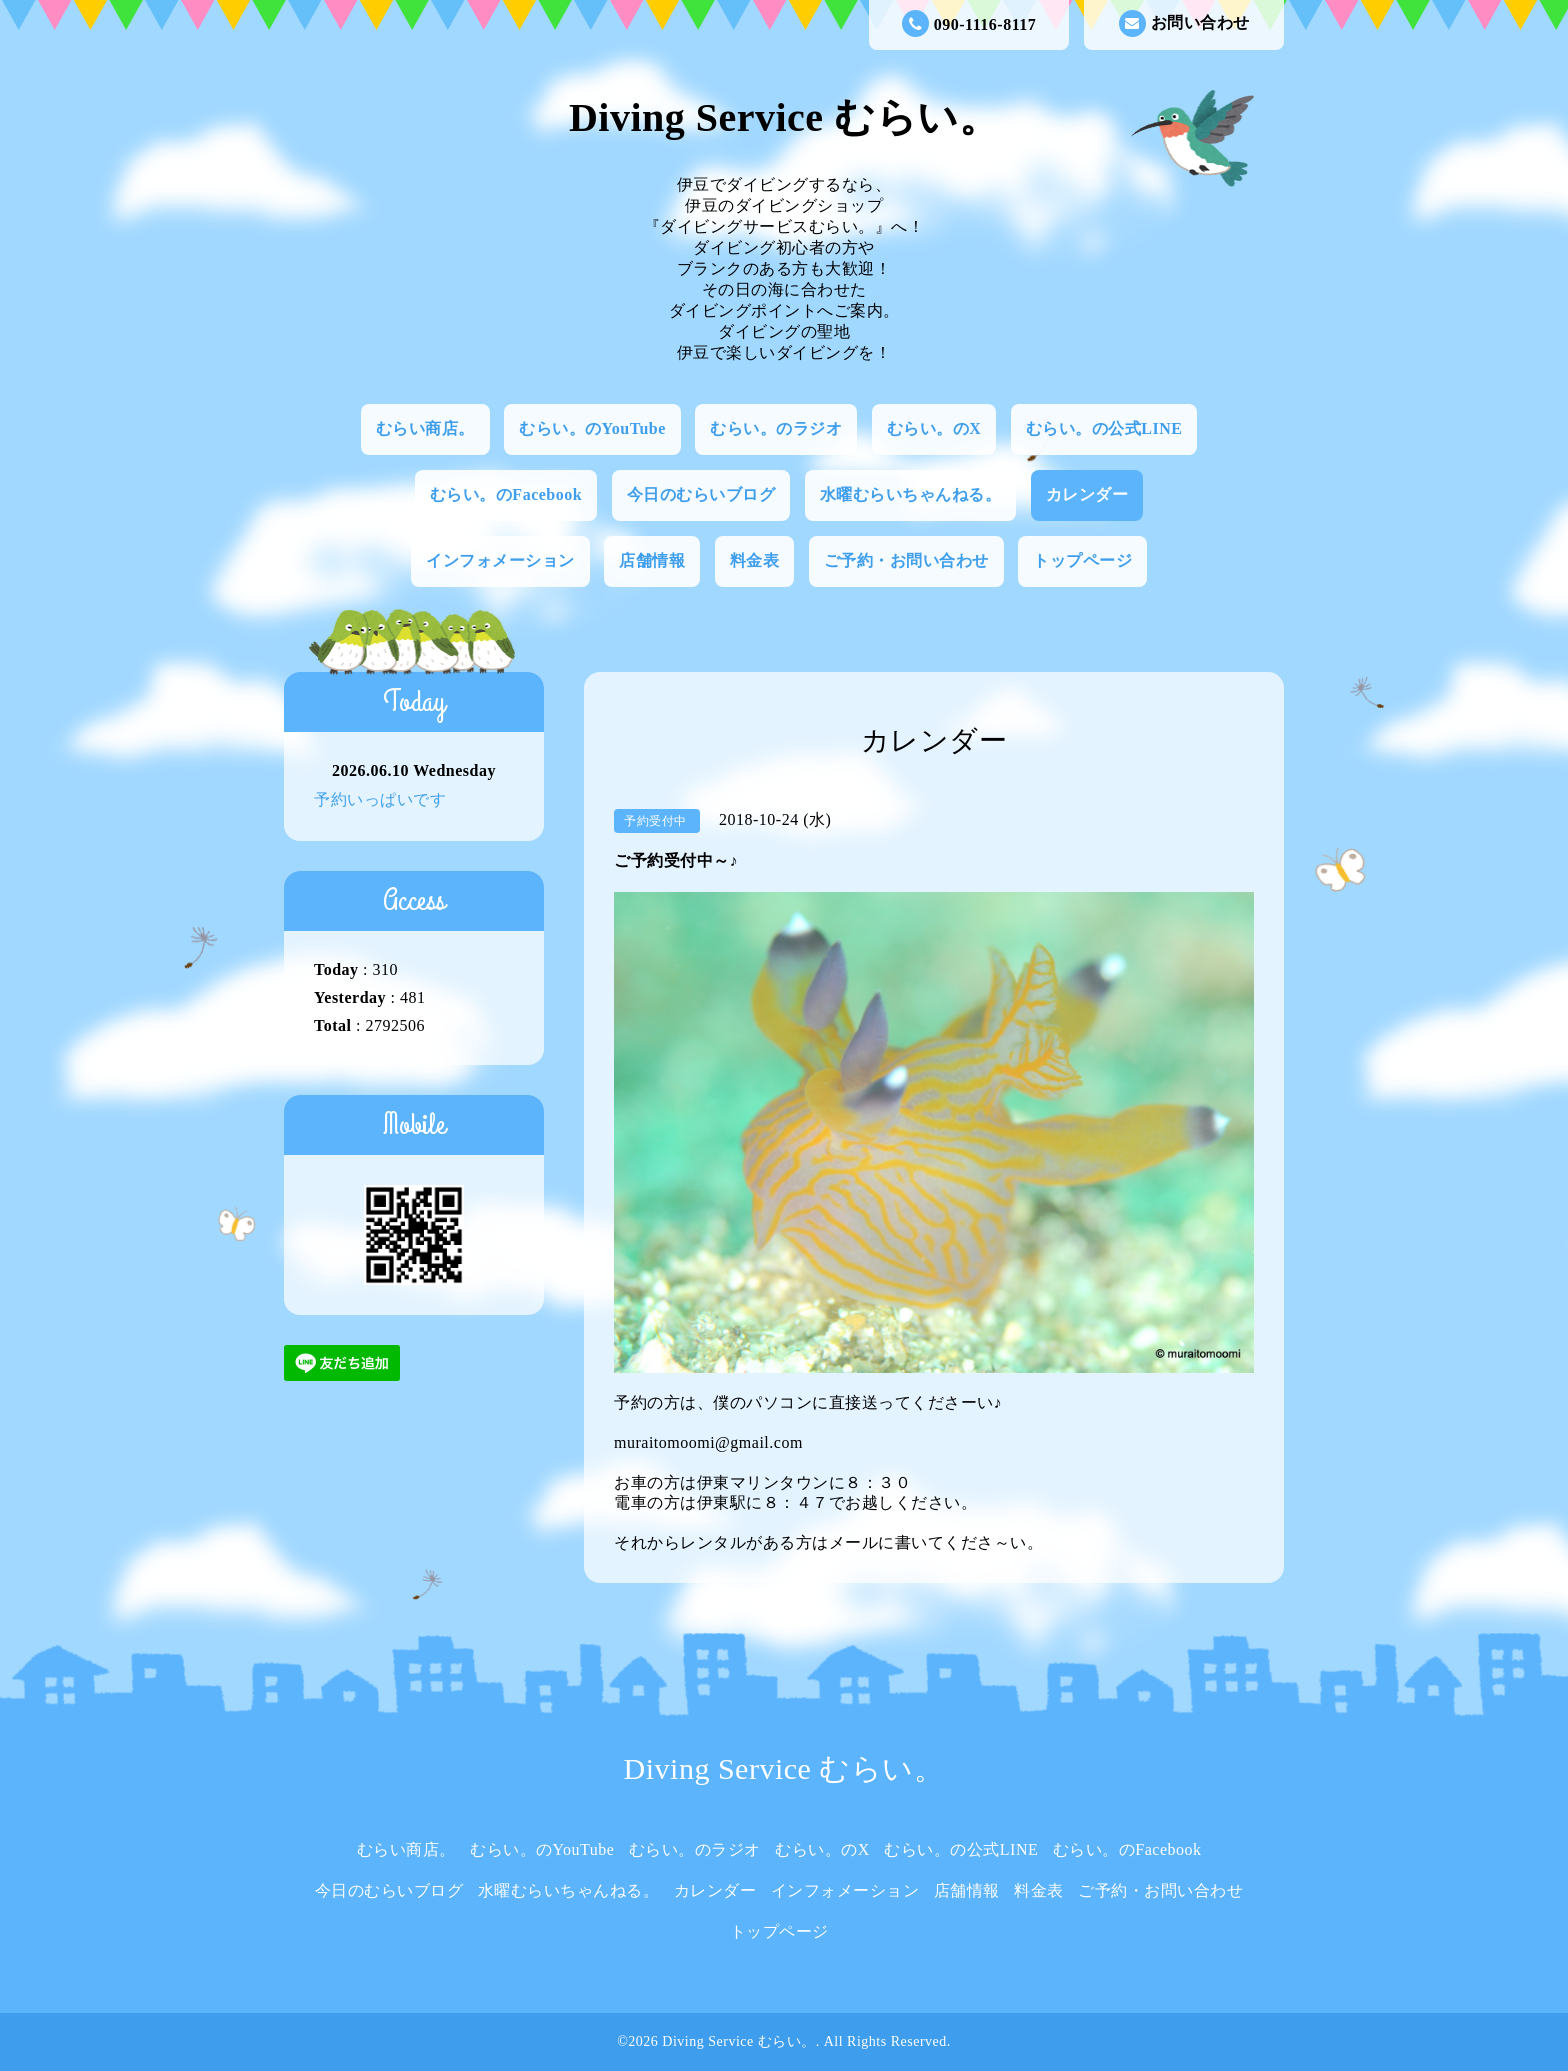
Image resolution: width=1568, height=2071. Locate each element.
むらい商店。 (425, 428)
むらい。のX (934, 428)
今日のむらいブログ (701, 494)
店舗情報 (652, 560)
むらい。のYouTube (592, 428)
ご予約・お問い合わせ (906, 560)
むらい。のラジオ (776, 428)
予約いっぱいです (380, 799)
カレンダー (1087, 494)
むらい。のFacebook (506, 494)
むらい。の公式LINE (1104, 428)
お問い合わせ (1184, 23)
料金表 (755, 560)
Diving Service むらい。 (784, 117)
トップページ (1082, 560)
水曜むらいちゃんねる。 (911, 494)
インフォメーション (500, 560)
